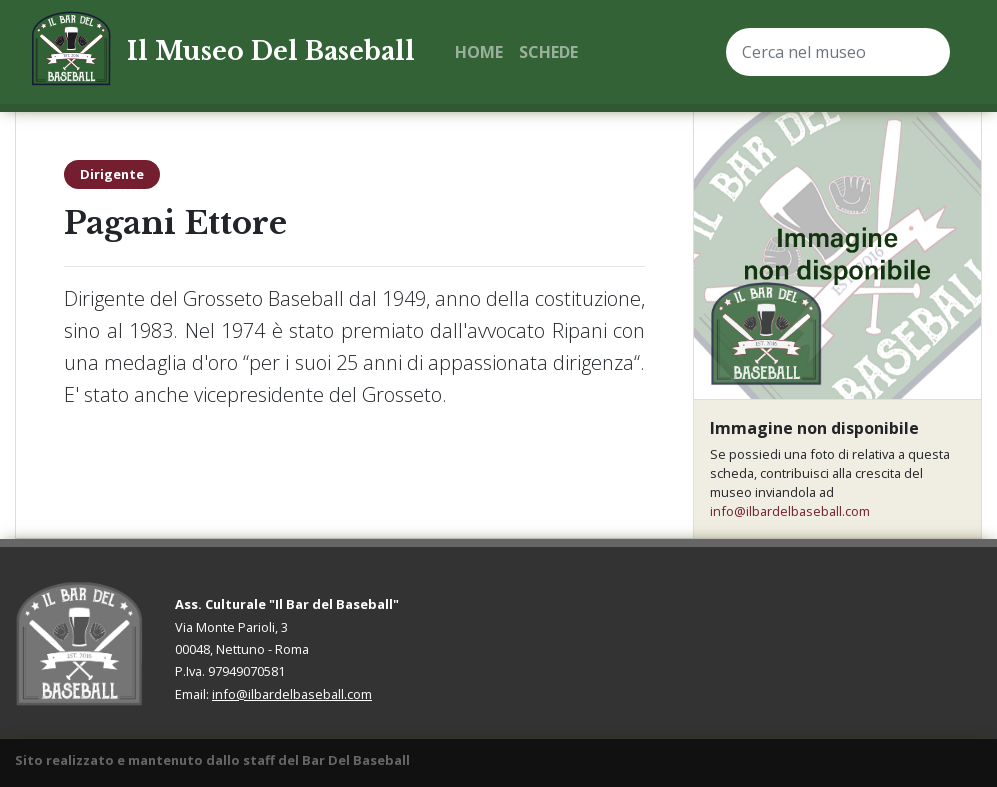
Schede (548, 52)
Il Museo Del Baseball (271, 51)
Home (479, 52)
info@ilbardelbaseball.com (790, 511)
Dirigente (112, 174)
